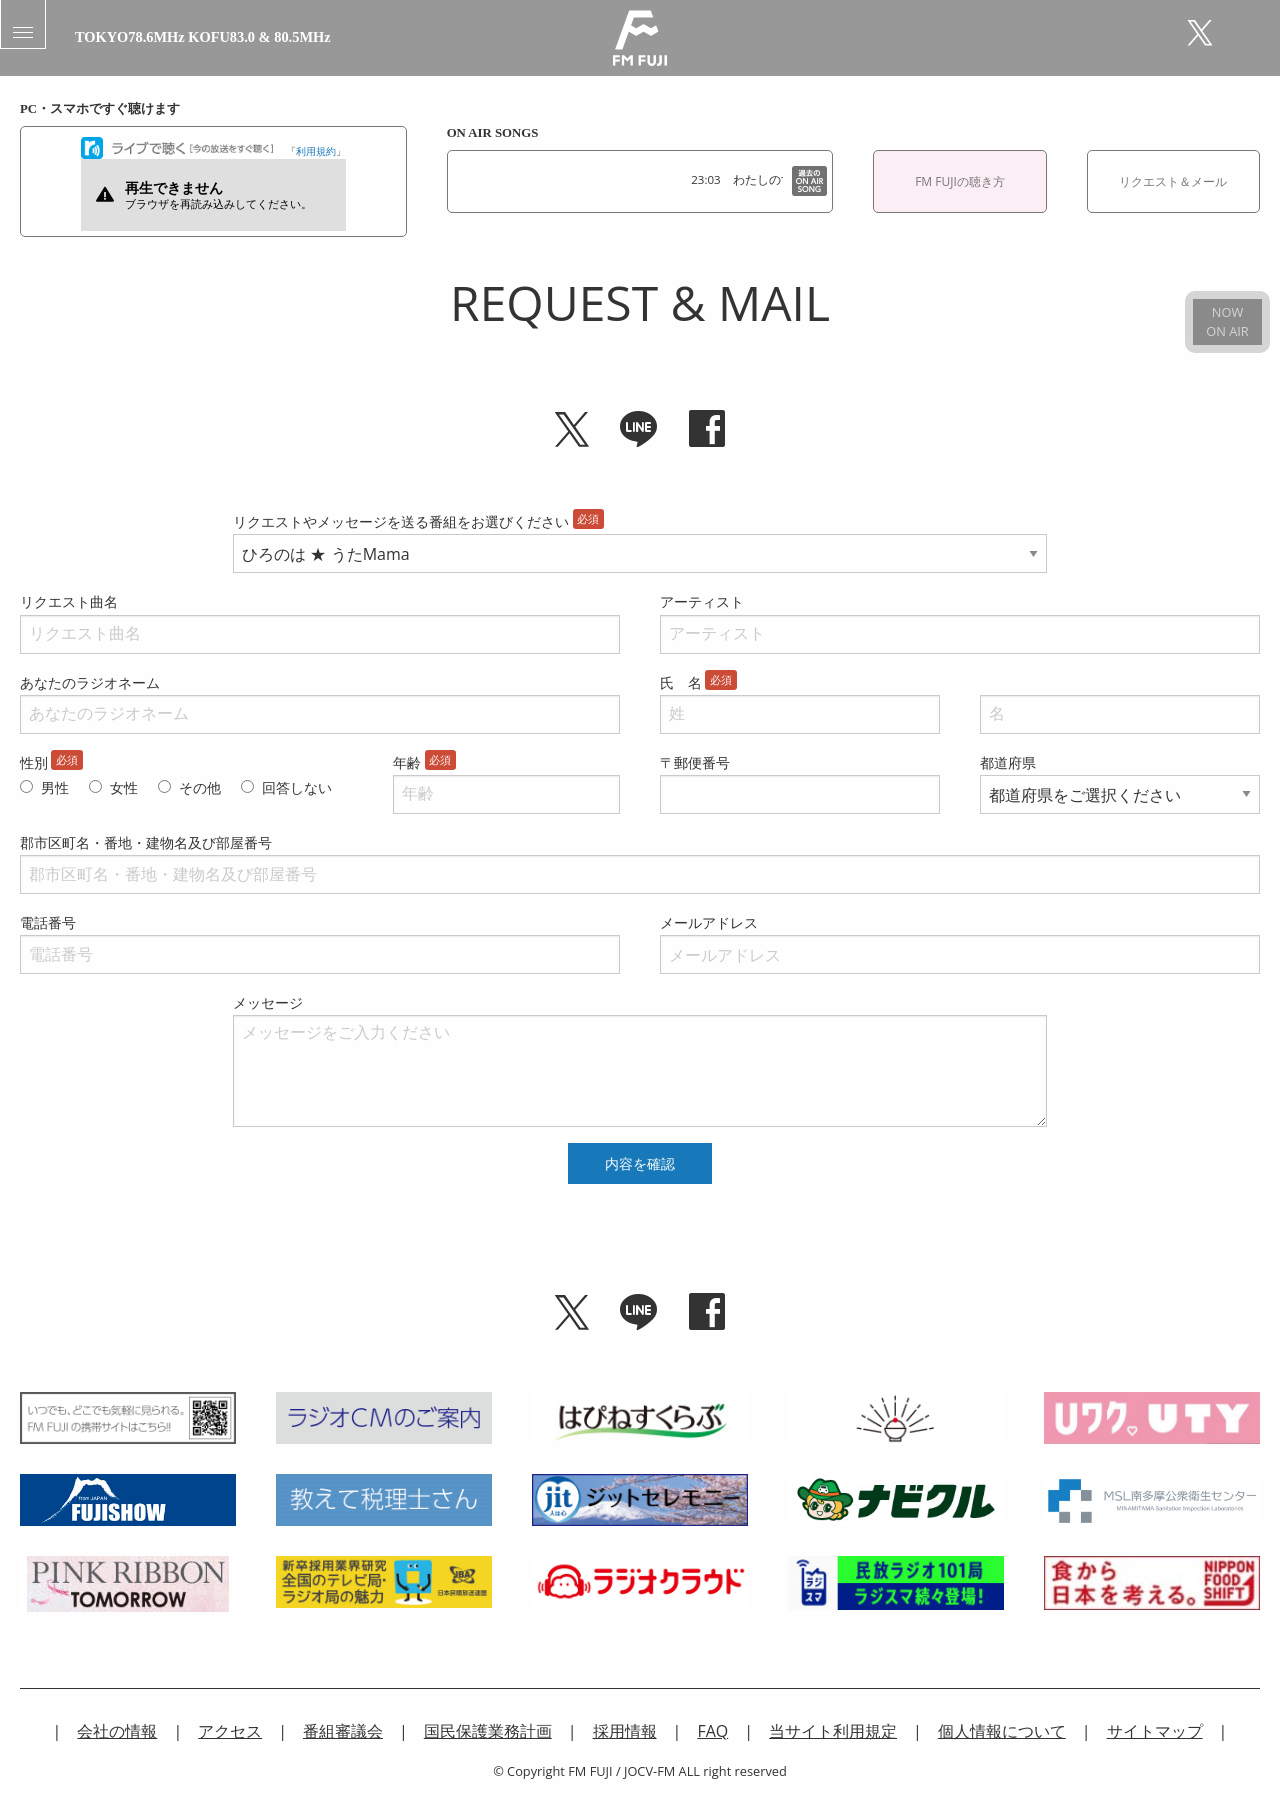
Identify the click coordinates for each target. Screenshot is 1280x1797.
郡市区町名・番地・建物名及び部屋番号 (146, 842)
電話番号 (48, 922)
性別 (34, 762)
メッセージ (268, 1002)
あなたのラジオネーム (90, 682)
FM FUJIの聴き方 (960, 181)
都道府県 (1008, 762)
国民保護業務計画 (488, 1731)
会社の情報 (117, 1731)
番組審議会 (343, 1731)
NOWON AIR (1227, 321)
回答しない (297, 787)
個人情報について (1002, 1731)
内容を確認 (640, 1164)
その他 (200, 787)
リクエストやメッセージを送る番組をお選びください (401, 521)
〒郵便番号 (695, 762)
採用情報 (625, 1731)
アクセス (230, 1731)
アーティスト (702, 601)
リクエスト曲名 (69, 601)
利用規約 (316, 150)
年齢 (407, 762)
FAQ (712, 1731)
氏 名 (681, 682)
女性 (124, 787)
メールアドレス (709, 922)
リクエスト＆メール (1173, 181)
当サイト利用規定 (833, 1731)
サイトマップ (1155, 1731)
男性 (55, 787)
